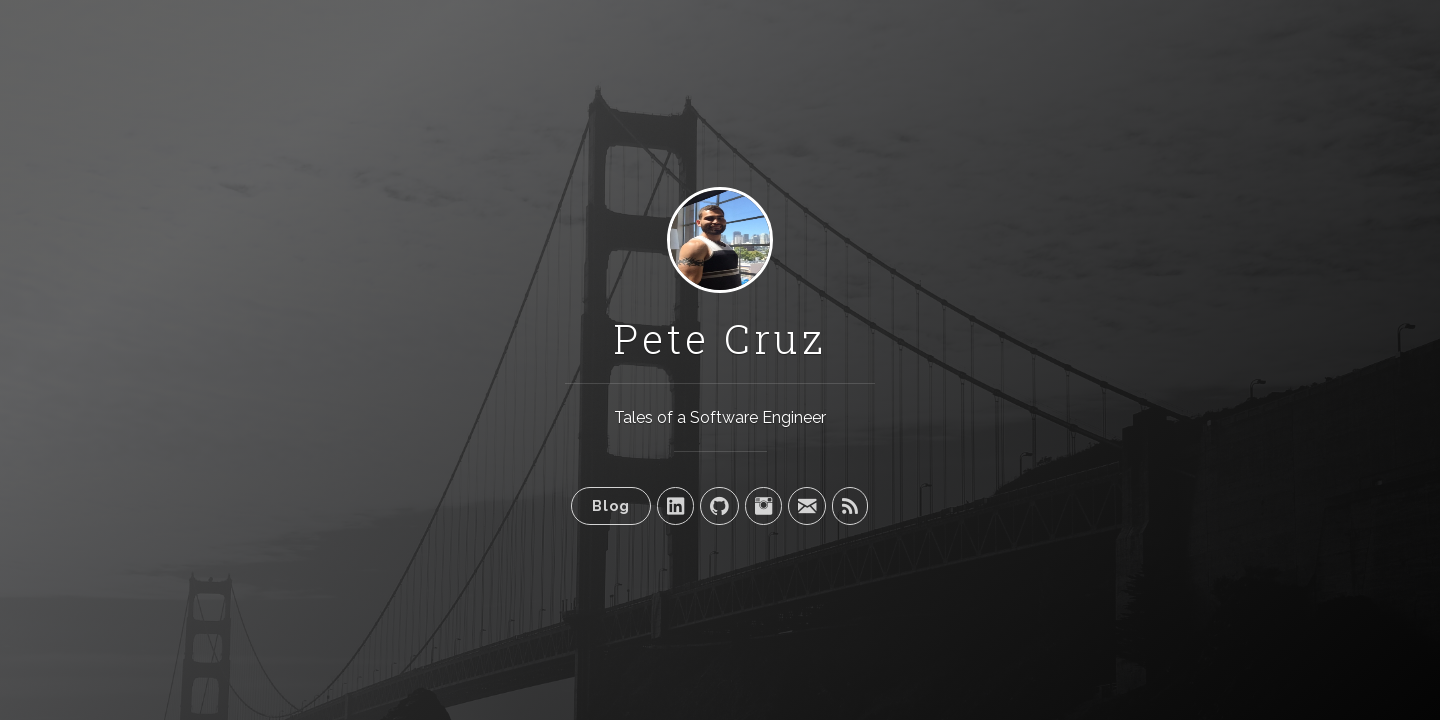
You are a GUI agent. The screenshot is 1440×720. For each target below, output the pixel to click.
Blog (611, 505)
